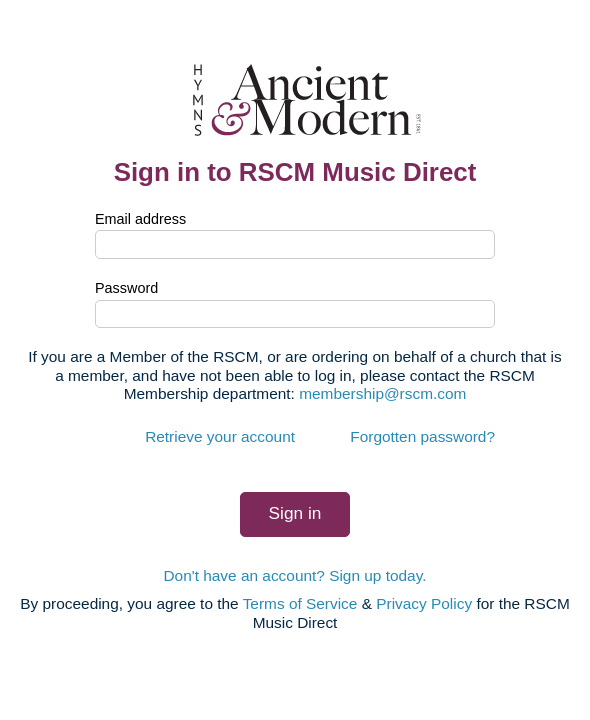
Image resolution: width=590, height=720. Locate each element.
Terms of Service (300, 603)
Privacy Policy (424, 603)
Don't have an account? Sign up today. (294, 575)
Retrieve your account (220, 436)
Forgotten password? (422, 436)
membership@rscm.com (382, 393)
